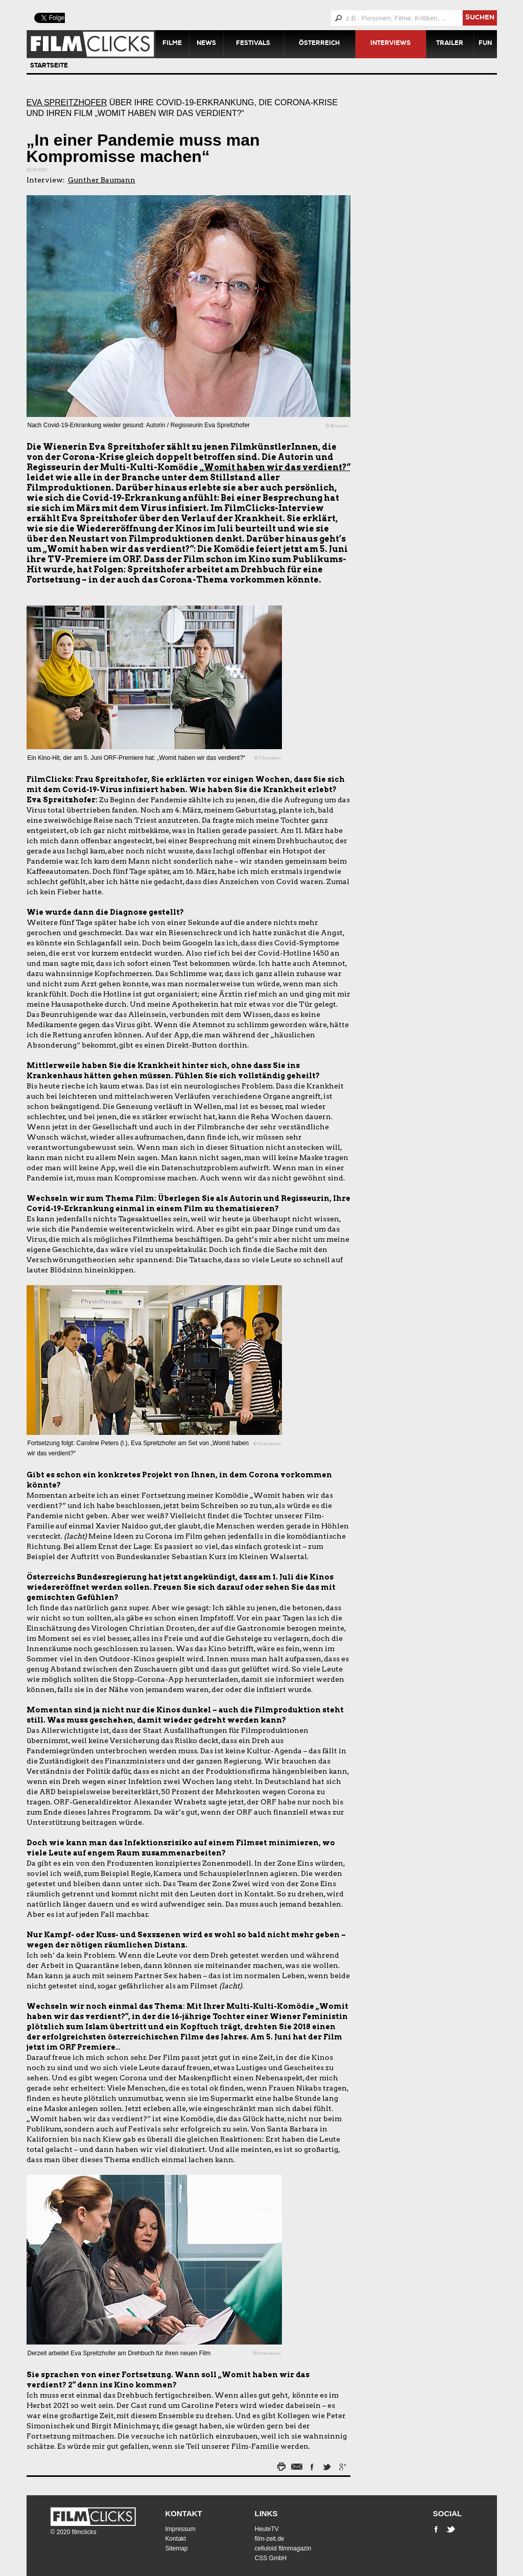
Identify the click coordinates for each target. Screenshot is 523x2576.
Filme (172, 44)
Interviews (390, 44)
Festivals (253, 44)
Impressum (180, 2529)
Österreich (319, 44)
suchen (479, 18)
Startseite (49, 66)
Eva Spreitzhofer (67, 102)
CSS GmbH (271, 2558)
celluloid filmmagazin (283, 2548)
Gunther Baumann (101, 180)
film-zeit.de (269, 2538)
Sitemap (176, 2548)
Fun (485, 44)
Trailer (449, 44)
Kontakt (183, 2513)
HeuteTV (267, 2529)
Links (266, 2513)
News (206, 44)
